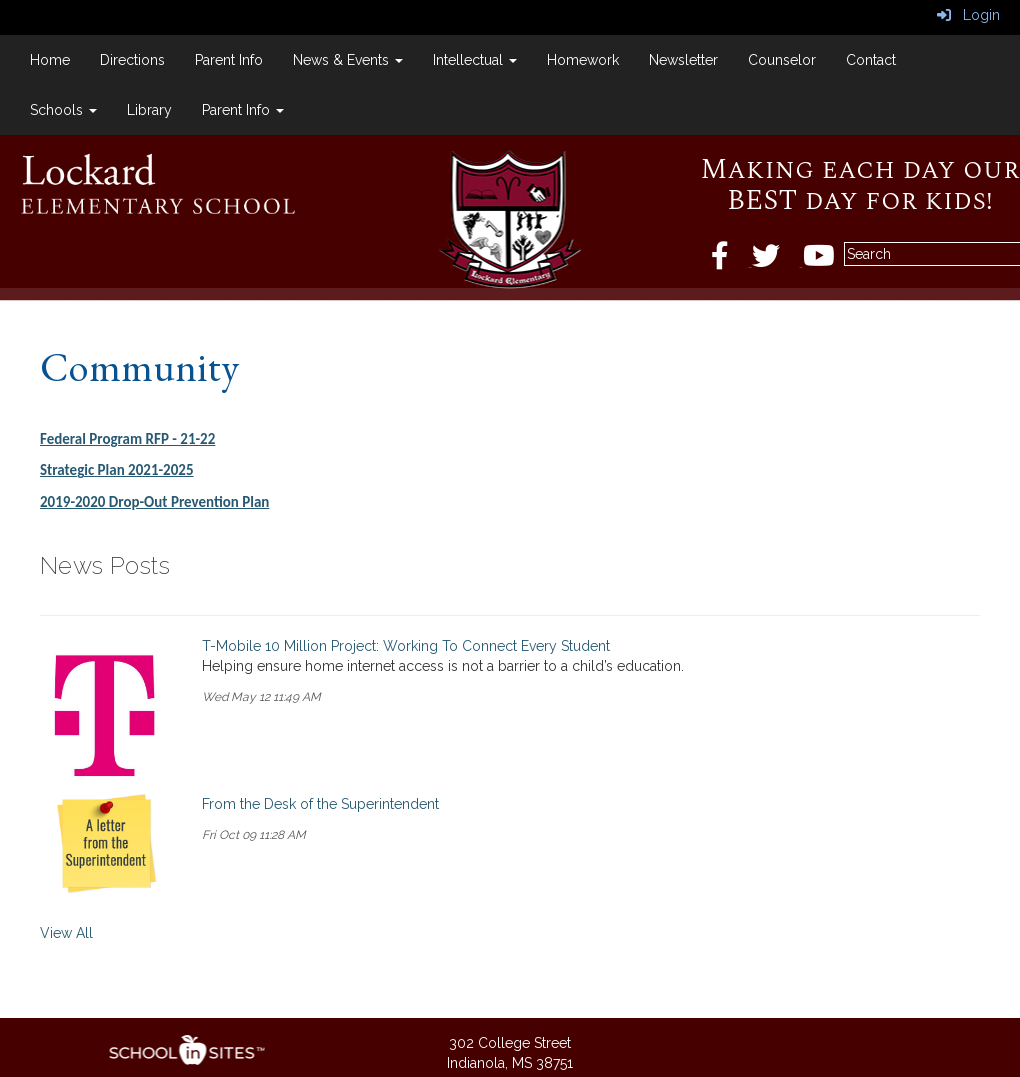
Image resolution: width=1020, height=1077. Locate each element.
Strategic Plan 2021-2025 (117, 470)
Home (50, 60)
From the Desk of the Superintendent (320, 804)
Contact (871, 60)
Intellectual (475, 60)
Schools (63, 110)
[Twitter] (777, 261)
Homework (583, 60)
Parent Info (229, 60)
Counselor (782, 60)
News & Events (348, 60)
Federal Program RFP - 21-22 (127, 439)
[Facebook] (731, 261)
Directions (132, 60)
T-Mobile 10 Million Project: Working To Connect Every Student (406, 646)
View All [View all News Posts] (66, 933)
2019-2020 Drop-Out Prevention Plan (154, 502)
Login (968, 15)
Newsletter (683, 60)
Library (149, 110)
